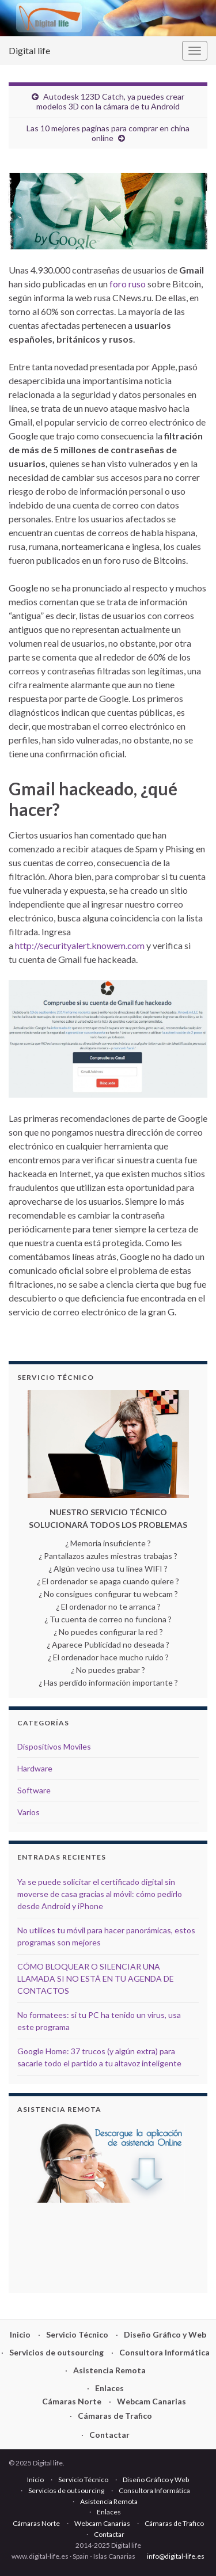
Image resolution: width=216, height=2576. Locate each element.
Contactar (109, 2435)
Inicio (20, 2334)
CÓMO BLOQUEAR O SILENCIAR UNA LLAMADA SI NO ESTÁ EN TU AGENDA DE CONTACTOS (95, 1978)
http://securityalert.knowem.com (80, 945)
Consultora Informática (164, 2352)
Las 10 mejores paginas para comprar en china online (108, 133)
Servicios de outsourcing (56, 2352)
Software (34, 1790)
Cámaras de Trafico (115, 2416)
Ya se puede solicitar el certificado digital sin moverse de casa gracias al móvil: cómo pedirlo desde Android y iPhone (99, 1894)
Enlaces (109, 2388)
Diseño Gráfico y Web (165, 2334)
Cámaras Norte (71, 2401)
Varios (28, 1812)
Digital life (29, 50)
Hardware (34, 1768)
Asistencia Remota (109, 2370)
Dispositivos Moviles (54, 1746)
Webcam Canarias (151, 2401)
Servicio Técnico (77, 2334)
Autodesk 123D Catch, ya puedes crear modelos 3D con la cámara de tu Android (110, 101)
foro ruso (127, 283)
